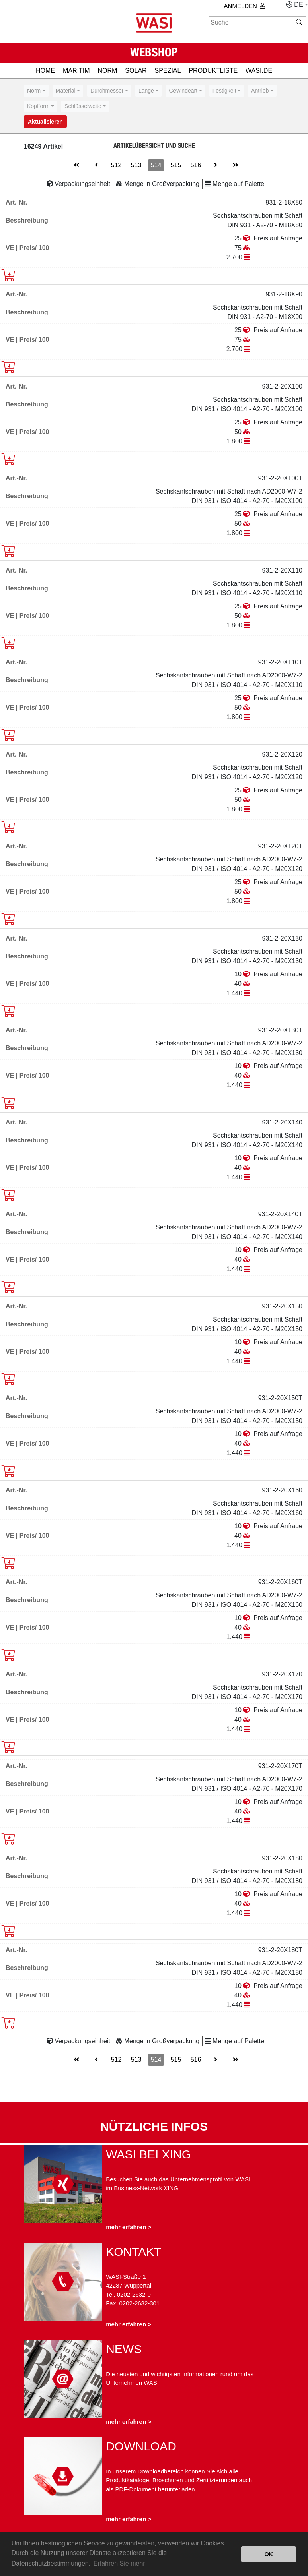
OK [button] (268, 2554)
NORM (107, 70)
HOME (45, 70)
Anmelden (244, 5)
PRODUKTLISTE (213, 70)
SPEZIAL (168, 70)
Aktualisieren (45, 121)
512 (116, 165)
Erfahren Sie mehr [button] (119, 2563)
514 (156, 165)
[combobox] (36, 91)
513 (136, 165)
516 (196, 165)
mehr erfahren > (128, 2227)
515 (176, 165)
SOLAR (135, 70)
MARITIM (76, 70)
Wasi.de (259, 70)
